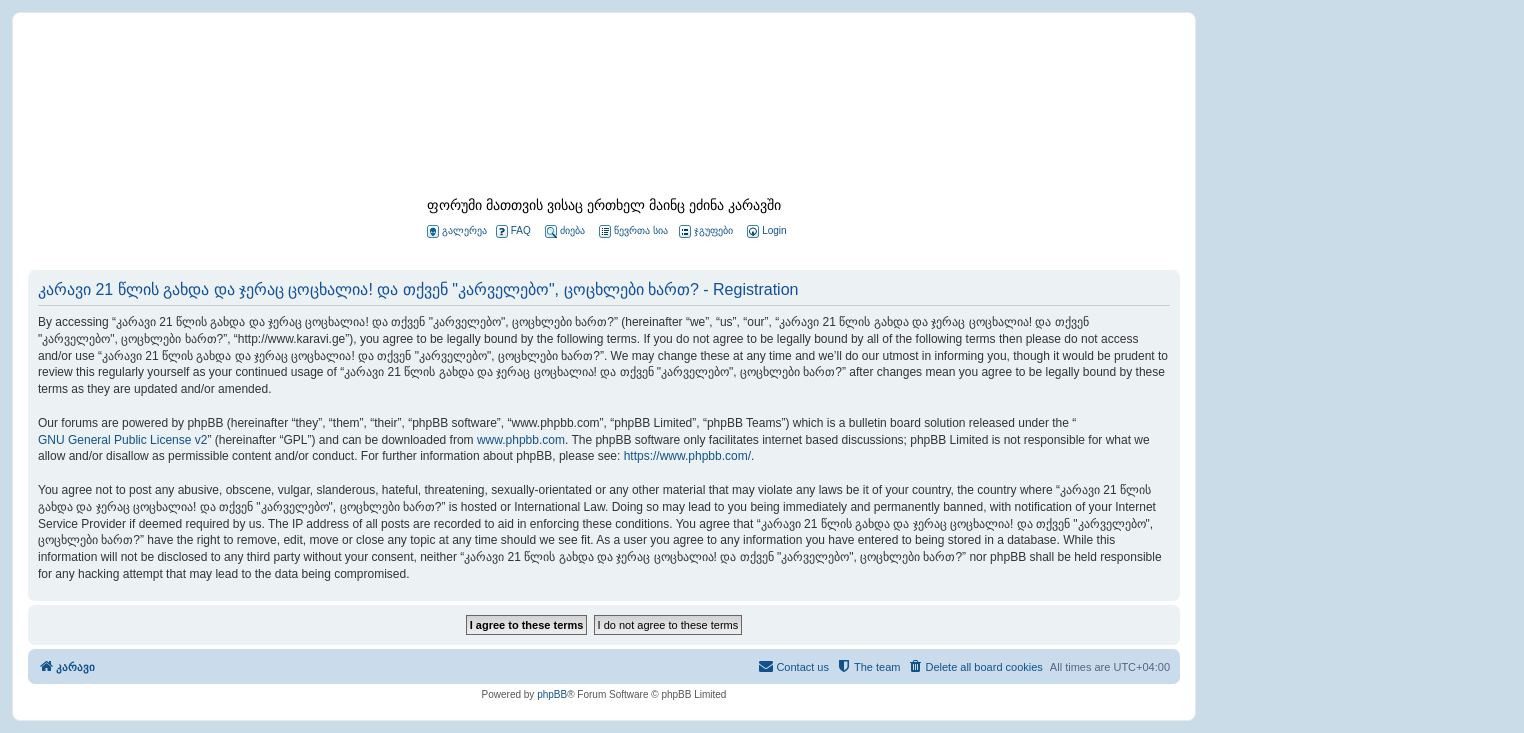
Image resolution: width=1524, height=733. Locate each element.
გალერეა (457, 231)
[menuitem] (765, 231)
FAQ (513, 231)
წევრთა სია (633, 231)
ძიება (565, 231)
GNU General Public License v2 (122, 440)
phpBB (552, 694)
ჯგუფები (706, 231)
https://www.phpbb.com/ (687, 456)
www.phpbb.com (521, 440)
